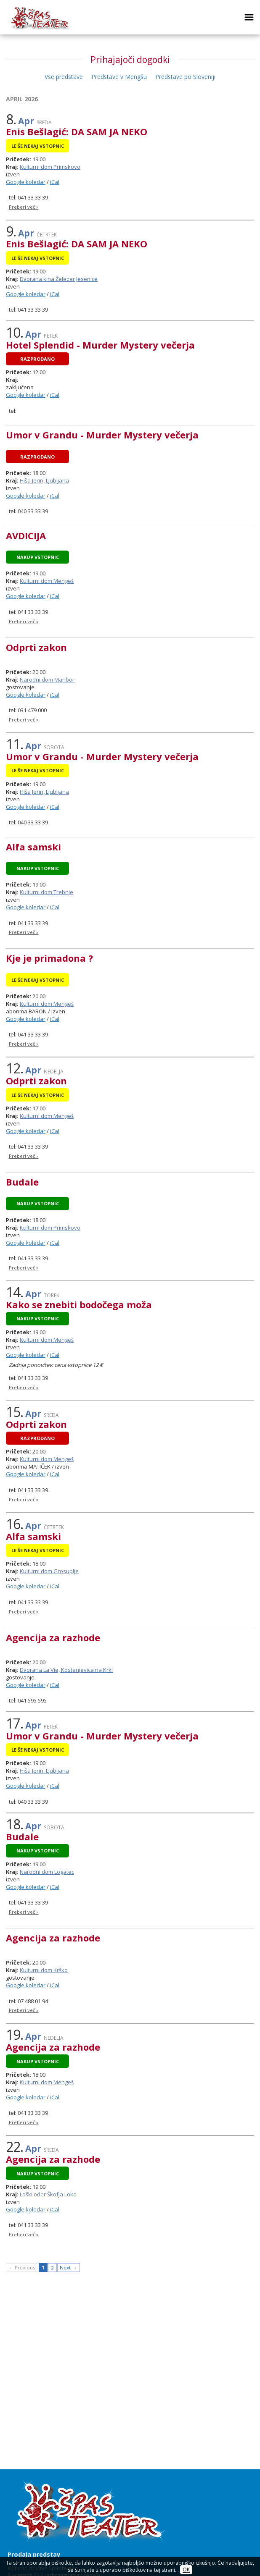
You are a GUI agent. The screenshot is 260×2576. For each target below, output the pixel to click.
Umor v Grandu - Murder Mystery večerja (102, 434)
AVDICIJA (26, 535)
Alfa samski (33, 846)
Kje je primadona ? (49, 958)
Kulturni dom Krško (44, 1970)
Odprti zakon (36, 647)
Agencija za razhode (53, 1637)
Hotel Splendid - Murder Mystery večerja (100, 344)
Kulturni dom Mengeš (47, 581)
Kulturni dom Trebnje (46, 892)
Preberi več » (24, 207)
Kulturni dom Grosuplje (49, 1571)
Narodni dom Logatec (47, 1872)
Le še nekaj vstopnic (37, 146)
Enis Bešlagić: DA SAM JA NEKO (76, 131)
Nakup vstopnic (37, 557)
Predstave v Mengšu (119, 77)
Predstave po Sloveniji (185, 77)
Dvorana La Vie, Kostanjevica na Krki (66, 1670)
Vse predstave (64, 77)
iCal (54, 182)
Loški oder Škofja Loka (48, 2194)
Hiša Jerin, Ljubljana (44, 480)
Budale (22, 1181)
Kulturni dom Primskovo (50, 167)
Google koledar (25, 182)
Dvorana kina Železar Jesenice (59, 279)
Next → (68, 2267)
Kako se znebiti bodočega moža (79, 1304)
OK (186, 2569)
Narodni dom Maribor (47, 679)
